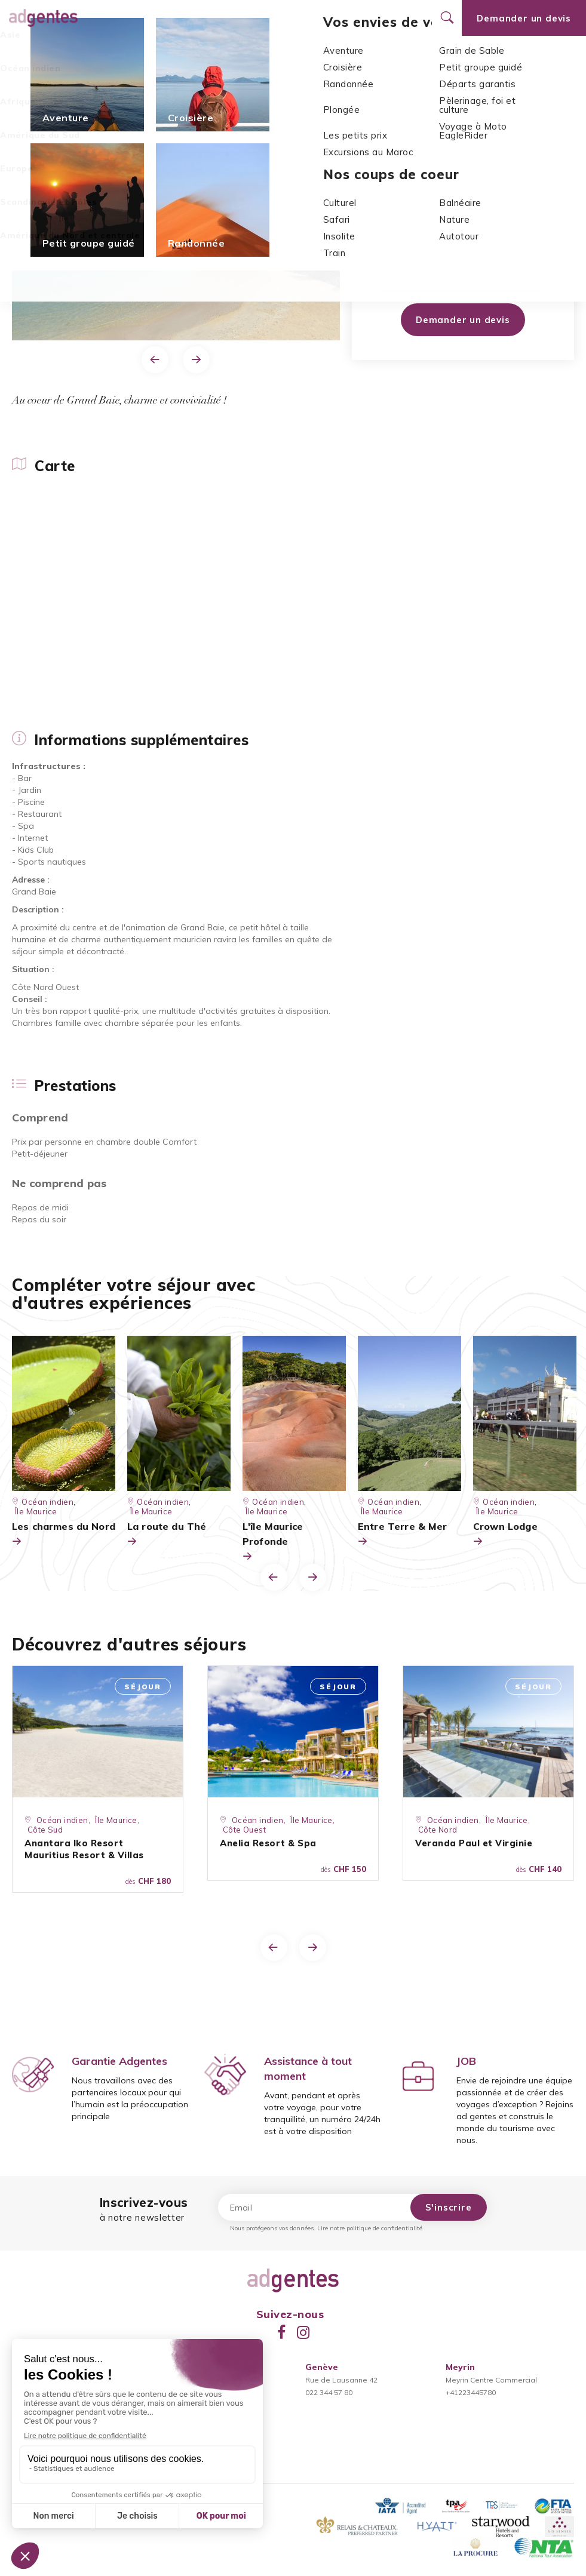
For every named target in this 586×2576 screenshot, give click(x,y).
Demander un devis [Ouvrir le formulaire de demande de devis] (524, 18)
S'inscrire (448, 2207)
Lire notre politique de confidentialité (369, 2228)
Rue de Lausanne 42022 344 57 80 (341, 2380)
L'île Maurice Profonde (273, 1542)
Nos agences (322, 18)
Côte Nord (438, 1829)
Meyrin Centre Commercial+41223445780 (491, 2380)
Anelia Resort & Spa (268, 1843)
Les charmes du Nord (63, 1534)
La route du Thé (166, 1534)
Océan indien (80, 83)
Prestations (229, 53)
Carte (23, 53)
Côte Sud (45, 1829)
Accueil (28, 83)
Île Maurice (139, 83)
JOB (466, 2061)
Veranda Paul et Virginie (473, 1843)
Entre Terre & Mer (402, 1534)
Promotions (260, 18)
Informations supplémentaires (120, 53)
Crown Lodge (505, 1534)
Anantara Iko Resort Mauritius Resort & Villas (84, 1849)
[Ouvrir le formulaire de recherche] (447, 18)
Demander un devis (463, 319)
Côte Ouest (411, 224)
